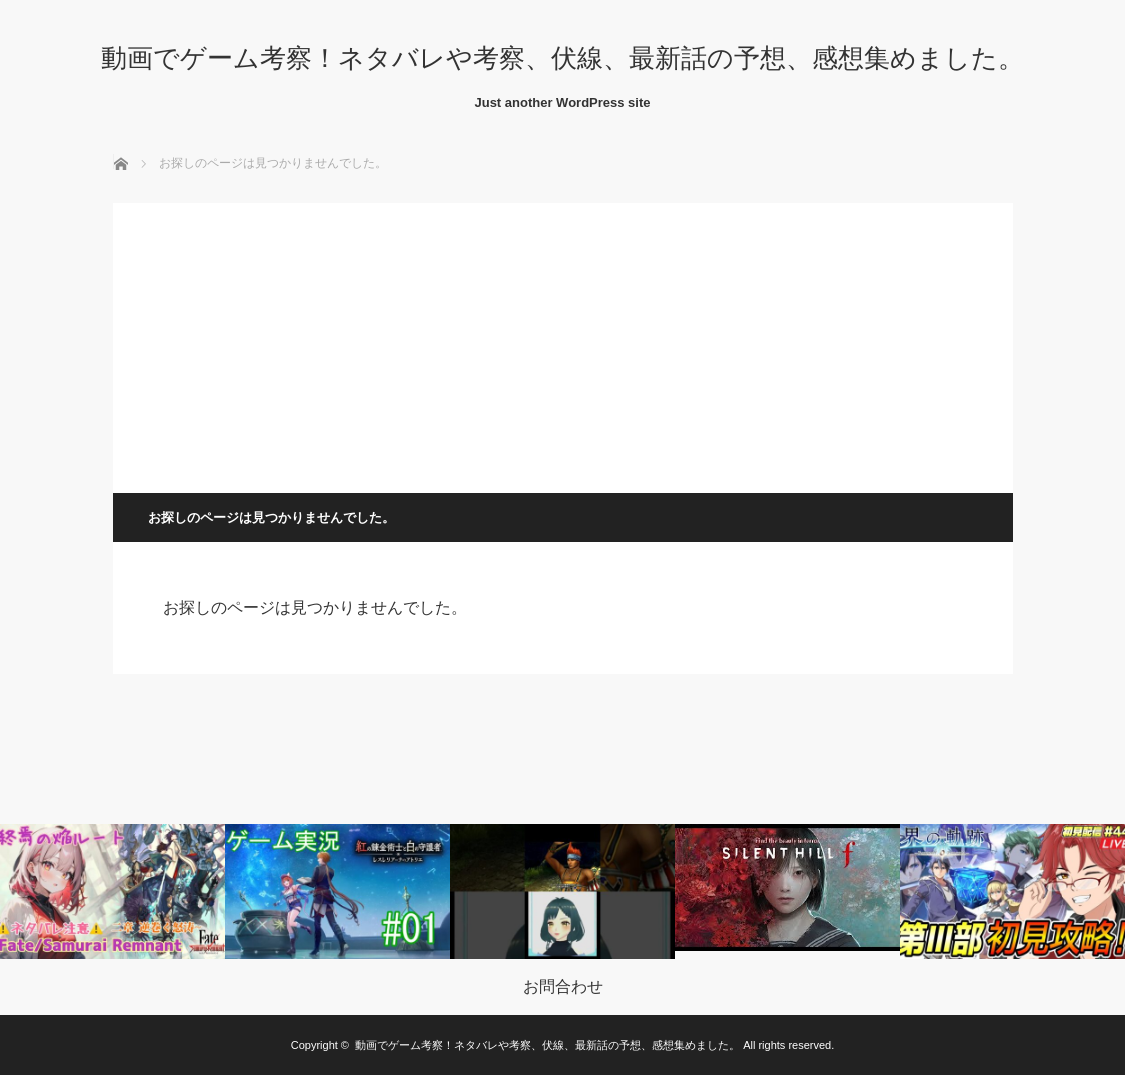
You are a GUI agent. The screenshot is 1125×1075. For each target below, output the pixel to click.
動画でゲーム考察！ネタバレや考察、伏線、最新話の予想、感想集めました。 (562, 58)
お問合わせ (563, 987)
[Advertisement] (563, 343)
